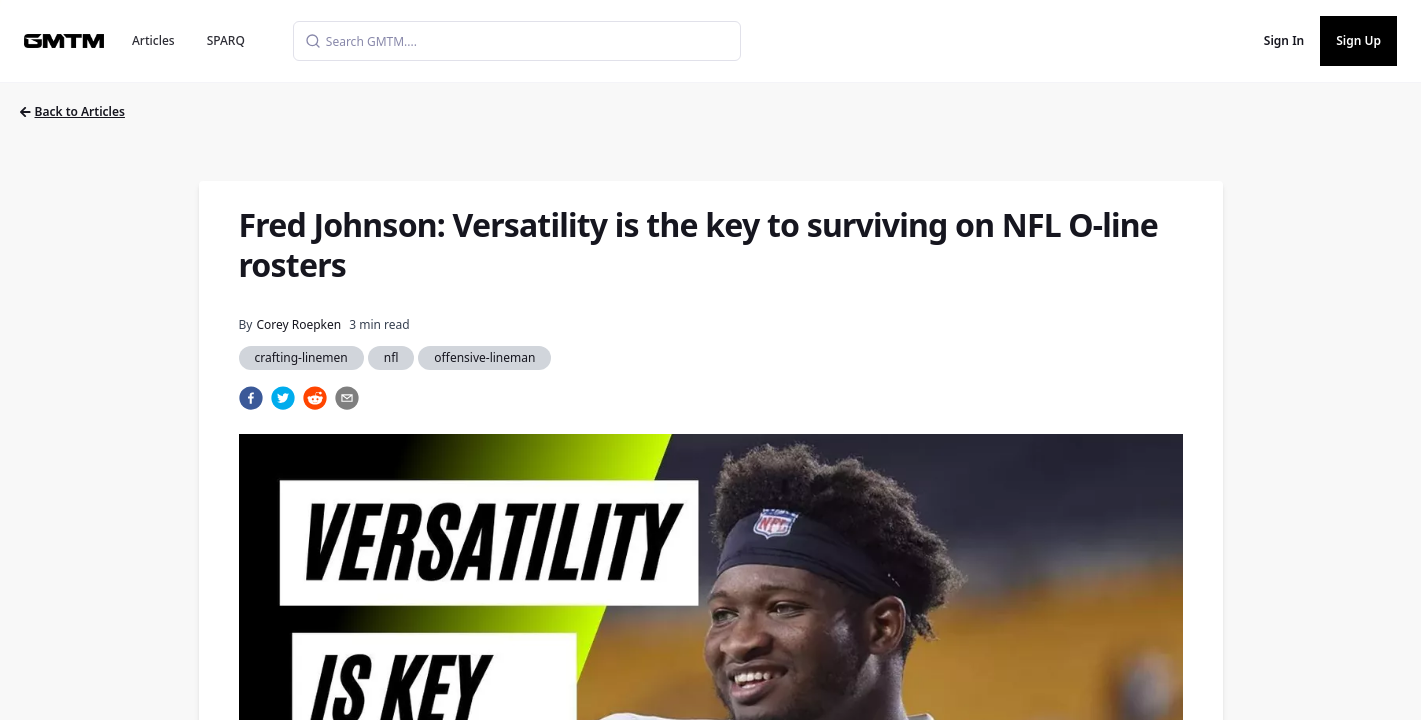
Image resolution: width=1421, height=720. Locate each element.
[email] (347, 398)
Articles (153, 40)
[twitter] (283, 398)
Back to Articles (72, 111)
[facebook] (251, 398)
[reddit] (315, 398)
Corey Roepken (298, 324)
